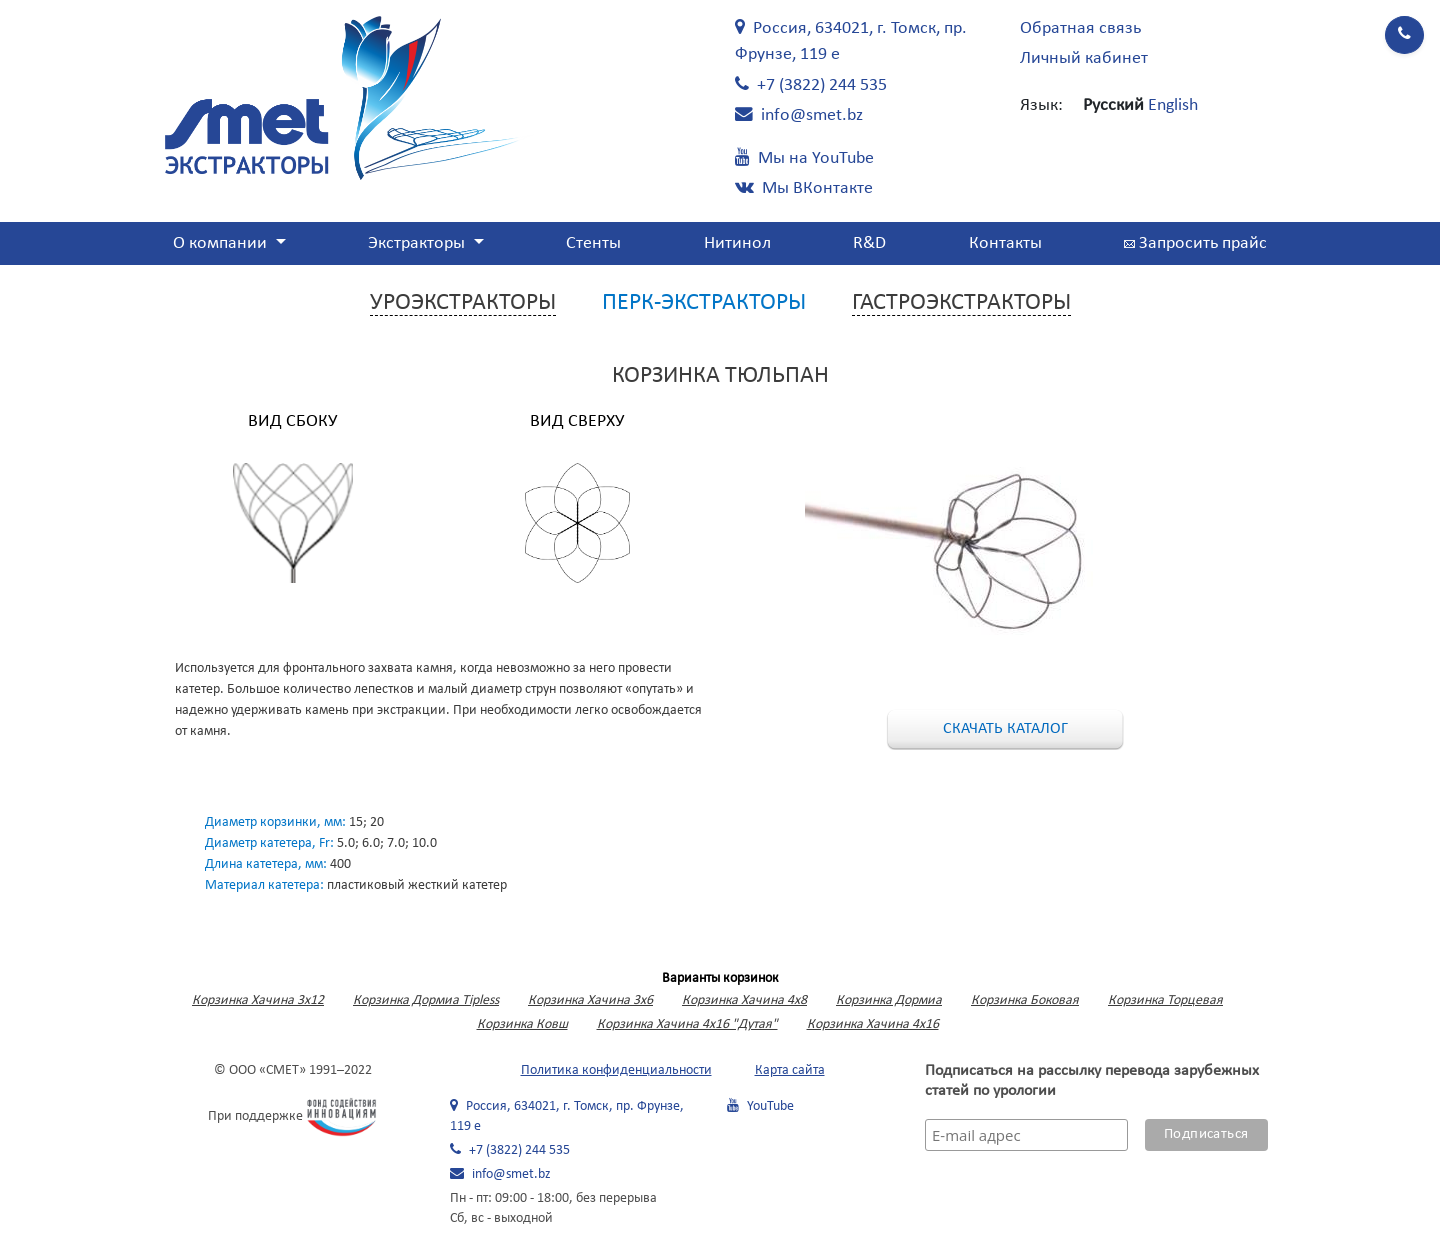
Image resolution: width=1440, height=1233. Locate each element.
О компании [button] (222, 243)
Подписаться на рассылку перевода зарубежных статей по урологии (1092, 1081)
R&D (869, 243)
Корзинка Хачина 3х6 (590, 1000)
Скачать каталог (1005, 729)
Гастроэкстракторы (961, 303)
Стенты (593, 243)
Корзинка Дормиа (889, 1000)
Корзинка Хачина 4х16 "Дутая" (687, 1024)
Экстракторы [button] (418, 243)
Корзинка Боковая (1025, 1000)
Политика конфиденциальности (616, 1070)
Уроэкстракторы (463, 303)
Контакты (1005, 243)
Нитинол (737, 243)
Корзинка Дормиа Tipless (426, 1000)
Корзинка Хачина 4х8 (744, 1000)
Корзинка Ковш (522, 1024)
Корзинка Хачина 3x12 (258, 1000)
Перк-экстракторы (704, 303)
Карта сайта (790, 1070)
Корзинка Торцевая (1165, 1000)
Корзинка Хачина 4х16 (873, 1024)
